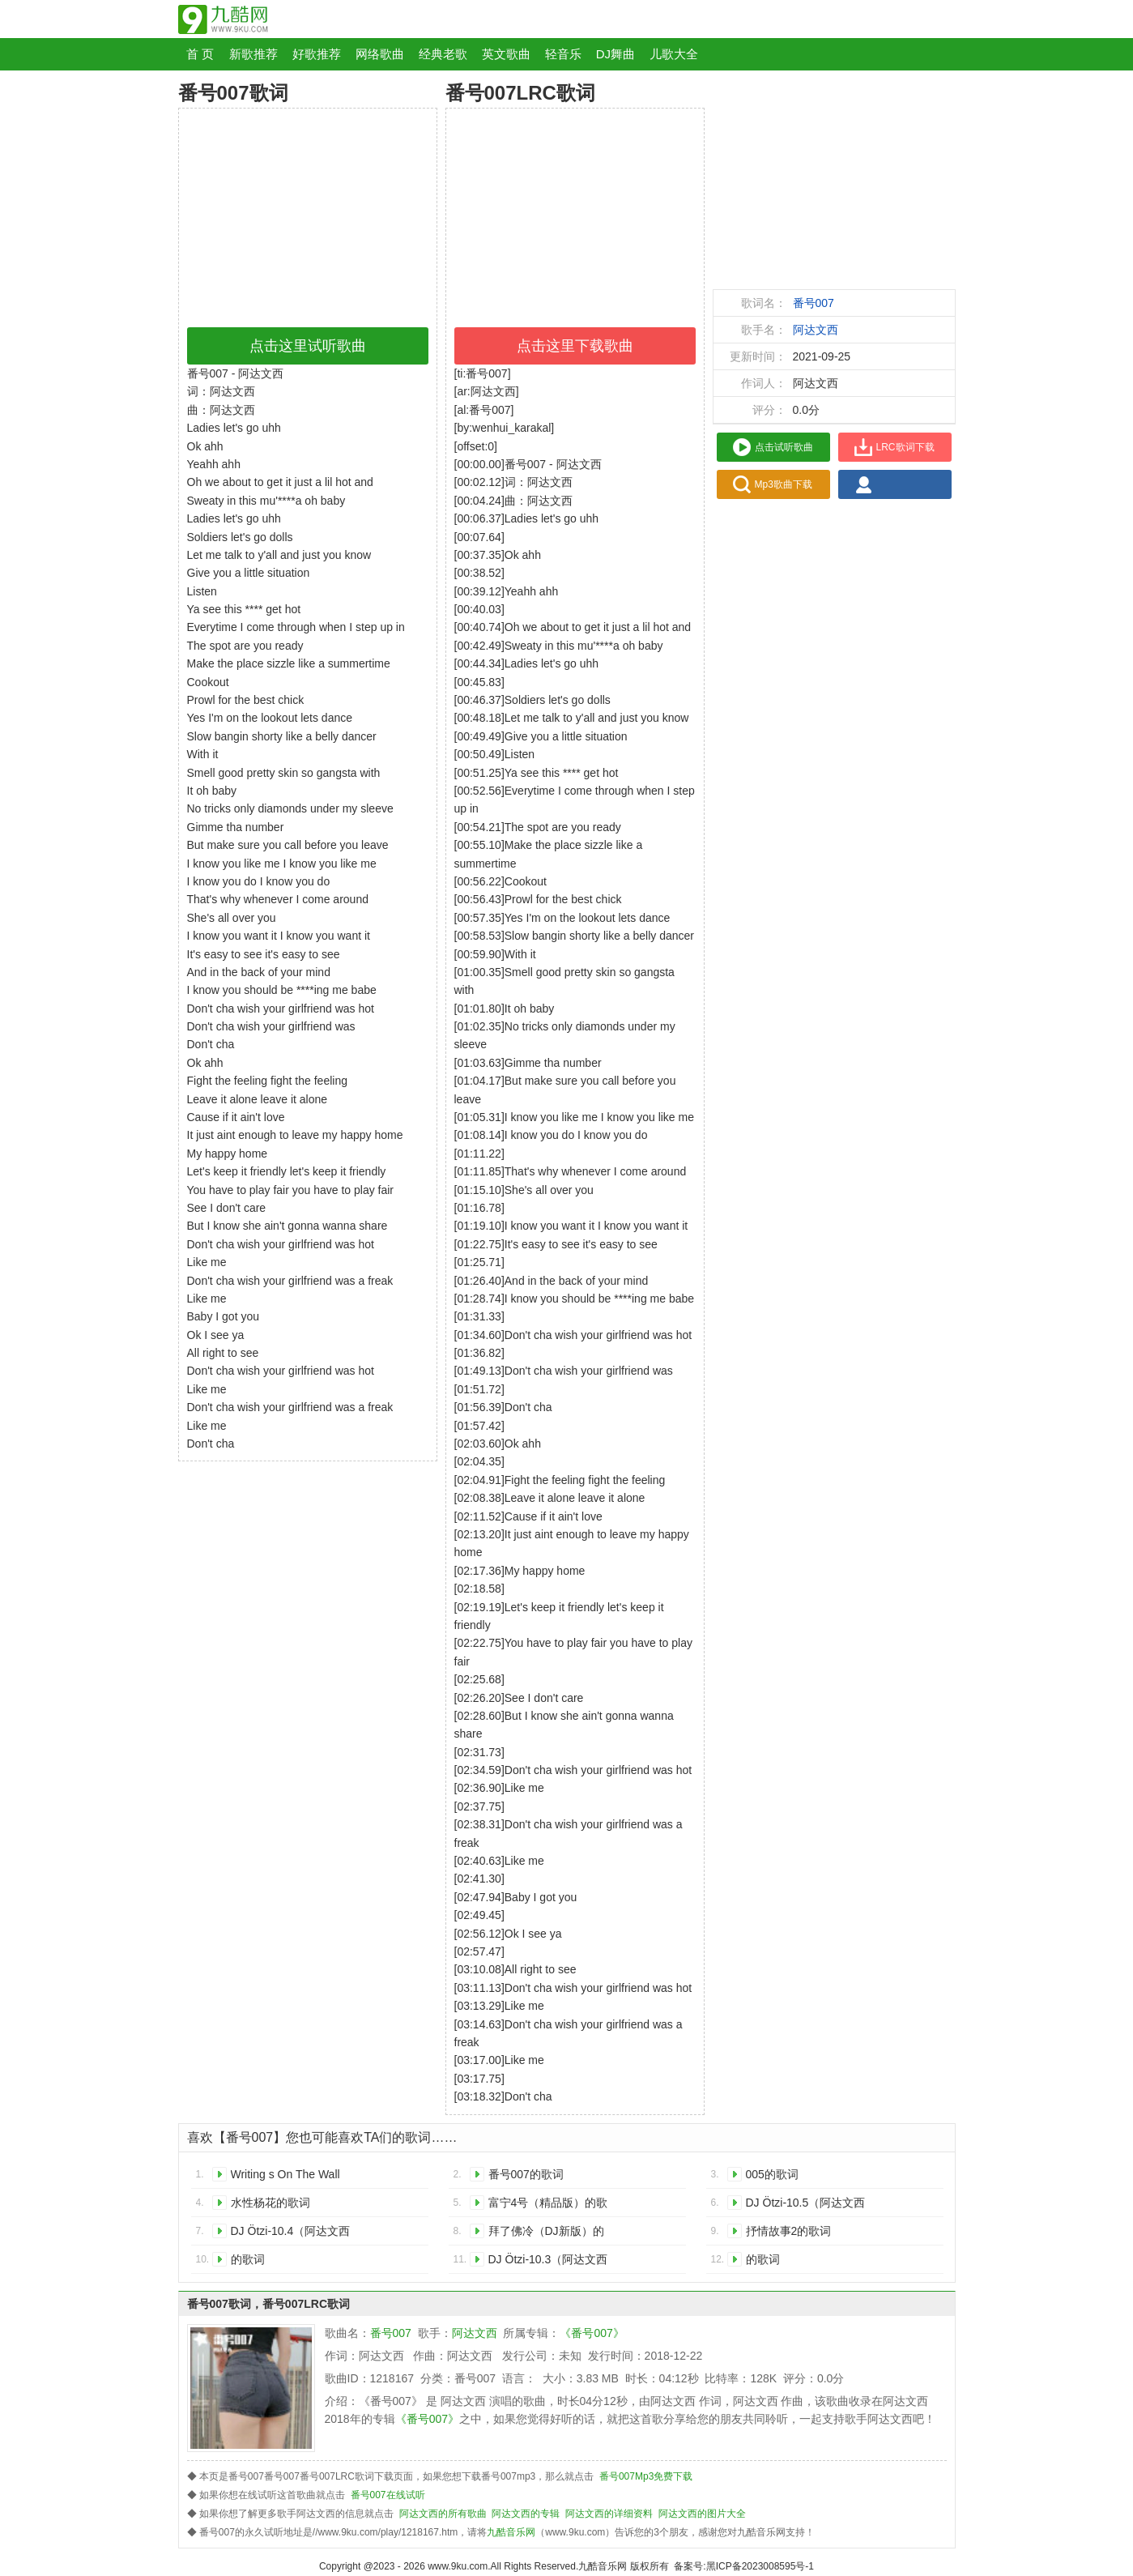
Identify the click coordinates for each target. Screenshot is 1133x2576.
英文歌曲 (506, 54)
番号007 (813, 302)
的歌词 (248, 2259)
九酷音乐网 (511, 2532)
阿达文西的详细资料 (609, 2513)
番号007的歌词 (526, 2174)
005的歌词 (772, 2174)
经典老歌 (443, 54)
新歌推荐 (253, 54)
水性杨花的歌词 (270, 2202)
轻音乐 (563, 54)
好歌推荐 (316, 54)
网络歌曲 (380, 54)
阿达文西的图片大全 (702, 2513)
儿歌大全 (674, 54)
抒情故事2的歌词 (789, 2230)
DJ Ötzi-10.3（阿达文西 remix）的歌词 (548, 2262)
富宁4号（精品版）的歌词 (548, 2205)
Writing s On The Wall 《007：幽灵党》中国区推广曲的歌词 (291, 2177)
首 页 (200, 54)
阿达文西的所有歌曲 (443, 2513)
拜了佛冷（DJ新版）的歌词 (546, 2233)
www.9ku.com (458, 2566)
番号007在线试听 (388, 2495)
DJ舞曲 (615, 54)
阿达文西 (815, 329)
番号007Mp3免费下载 (645, 2476)
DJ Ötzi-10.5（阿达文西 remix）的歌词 (806, 2205)
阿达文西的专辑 (526, 2513)
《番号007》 (592, 2333)
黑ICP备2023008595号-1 (760, 2566)
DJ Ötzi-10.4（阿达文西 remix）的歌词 (291, 2233)
